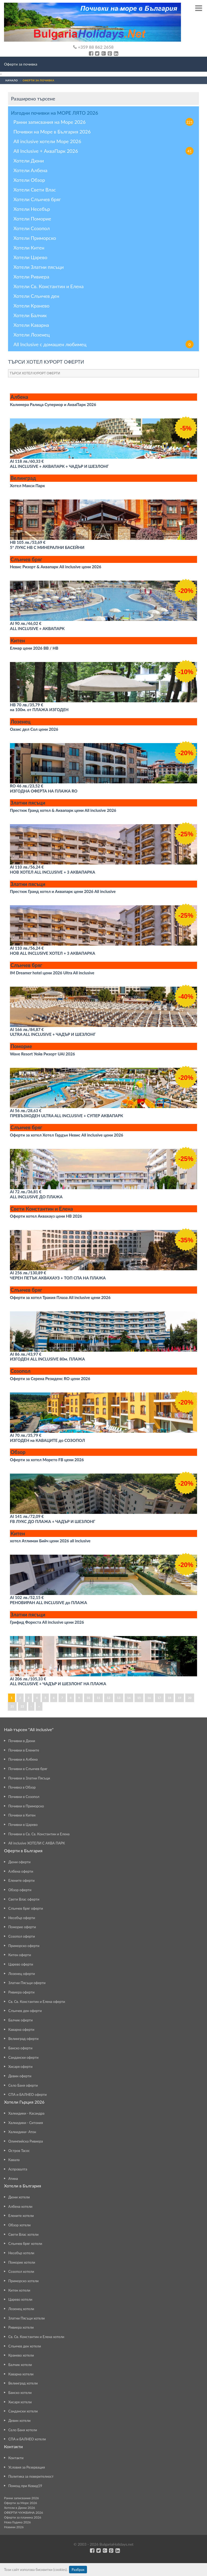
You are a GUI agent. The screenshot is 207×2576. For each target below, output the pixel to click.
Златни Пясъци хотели (26, 2318)
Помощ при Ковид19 (25, 2486)
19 (179, 1697)
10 (88, 1697)
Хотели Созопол (31, 228)
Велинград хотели (23, 2383)
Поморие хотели (21, 2262)
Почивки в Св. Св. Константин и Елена (39, 1834)
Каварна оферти (21, 2029)
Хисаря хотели (20, 2402)
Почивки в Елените (23, 1750)
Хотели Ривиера (31, 277)
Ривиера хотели (21, 2327)
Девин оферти (19, 2076)
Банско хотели (20, 2392)
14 (129, 1697)
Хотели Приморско (34, 238)
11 (98, 1697)
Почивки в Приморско (26, 1806)
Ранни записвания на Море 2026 (103, 122)
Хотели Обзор (29, 180)
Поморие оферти (22, 1927)
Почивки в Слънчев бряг (28, 1769)
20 (189, 1697)
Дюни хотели (19, 2197)
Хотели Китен (28, 248)
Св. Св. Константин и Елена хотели (36, 2337)
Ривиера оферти (21, 1992)
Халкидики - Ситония (25, 2123)
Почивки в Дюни (21, 1741)
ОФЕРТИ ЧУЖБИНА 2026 (23, 2512)
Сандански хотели (23, 2411)
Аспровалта (17, 2169)
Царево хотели (20, 2299)
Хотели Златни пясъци (38, 267)
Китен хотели (19, 2290)
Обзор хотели (19, 2225)
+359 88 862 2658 (93, 46)
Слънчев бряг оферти (25, 1908)
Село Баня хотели (22, 2430)
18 (169, 1697)
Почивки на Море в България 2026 (52, 132)
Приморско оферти (23, 1946)
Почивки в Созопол (23, 1796)
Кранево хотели (21, 2355)
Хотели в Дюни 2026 (19, 2508)
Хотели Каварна (31, 325)
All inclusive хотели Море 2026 (47, 141)
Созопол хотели (21, 2271)
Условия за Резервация (26, 2467)
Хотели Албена (30, 170)
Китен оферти (19, 1955)
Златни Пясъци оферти (26, 1983)
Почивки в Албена (23, 1759)
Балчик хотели (20, 2364)
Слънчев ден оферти (25, 2011)
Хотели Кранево (31, 306)
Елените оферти (21, 1880)
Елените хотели (21, 2215)
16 (149, 1697)
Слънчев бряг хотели (25, 2243)
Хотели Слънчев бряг (37, 199)
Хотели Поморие (32, 219)
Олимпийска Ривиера (25, 2141)
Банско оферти (20, 2048)
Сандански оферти (23, 2057)
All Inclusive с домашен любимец (103, 344)
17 (159, 1697)
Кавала (14, 2160)
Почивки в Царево (23, 1824)
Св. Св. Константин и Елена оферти (36, 2001)
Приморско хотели (23, 2281)
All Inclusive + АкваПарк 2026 (103, 151)
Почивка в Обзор (22, 1787)
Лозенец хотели (21, 2309)
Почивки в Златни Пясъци (29, 1778)
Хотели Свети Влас (34, 190)
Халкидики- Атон (22, 2132)
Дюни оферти (19, 1862)
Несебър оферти (21, 1918)
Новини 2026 (14, 2527)
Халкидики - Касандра (26, 2113)
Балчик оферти (20, 2020)
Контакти (16, 2458)
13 (119, 1697)
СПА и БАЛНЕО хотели (27, 2439)
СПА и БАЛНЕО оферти (27, 2094)
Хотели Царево (30, 257)
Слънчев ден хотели (24, 2346)
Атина (13, 2178)
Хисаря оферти (20, 2066)
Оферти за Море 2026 (20, 2503)
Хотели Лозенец (31, 335)
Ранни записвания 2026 (21, 2498)
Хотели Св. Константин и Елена (48, 286)
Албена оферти (20, 1871)
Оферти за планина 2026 (22, 2517)
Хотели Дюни (28, 161)
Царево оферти (20, 1964)
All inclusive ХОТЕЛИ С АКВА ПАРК (36, 1843)
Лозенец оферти (21, 1973)
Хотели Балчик (30, 315)
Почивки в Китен (21, 1815)
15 (139, 1697)
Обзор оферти (19, 1890)
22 (22, 1706)
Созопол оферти (21, 1936)
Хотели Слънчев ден (36, 296)
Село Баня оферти (23, 2085)
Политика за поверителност (31, 2476)
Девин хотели (19, 2420)
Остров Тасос (19, 2150)
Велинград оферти (23, 2038)
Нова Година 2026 (17, 2522)
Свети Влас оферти (23, 1899)
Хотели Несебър (31, 209)
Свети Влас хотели (23, 2234)
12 (108, 1697)
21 (12, 1706)
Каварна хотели (21, 2374)
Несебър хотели (21, 2253)
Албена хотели (20, 2206)
